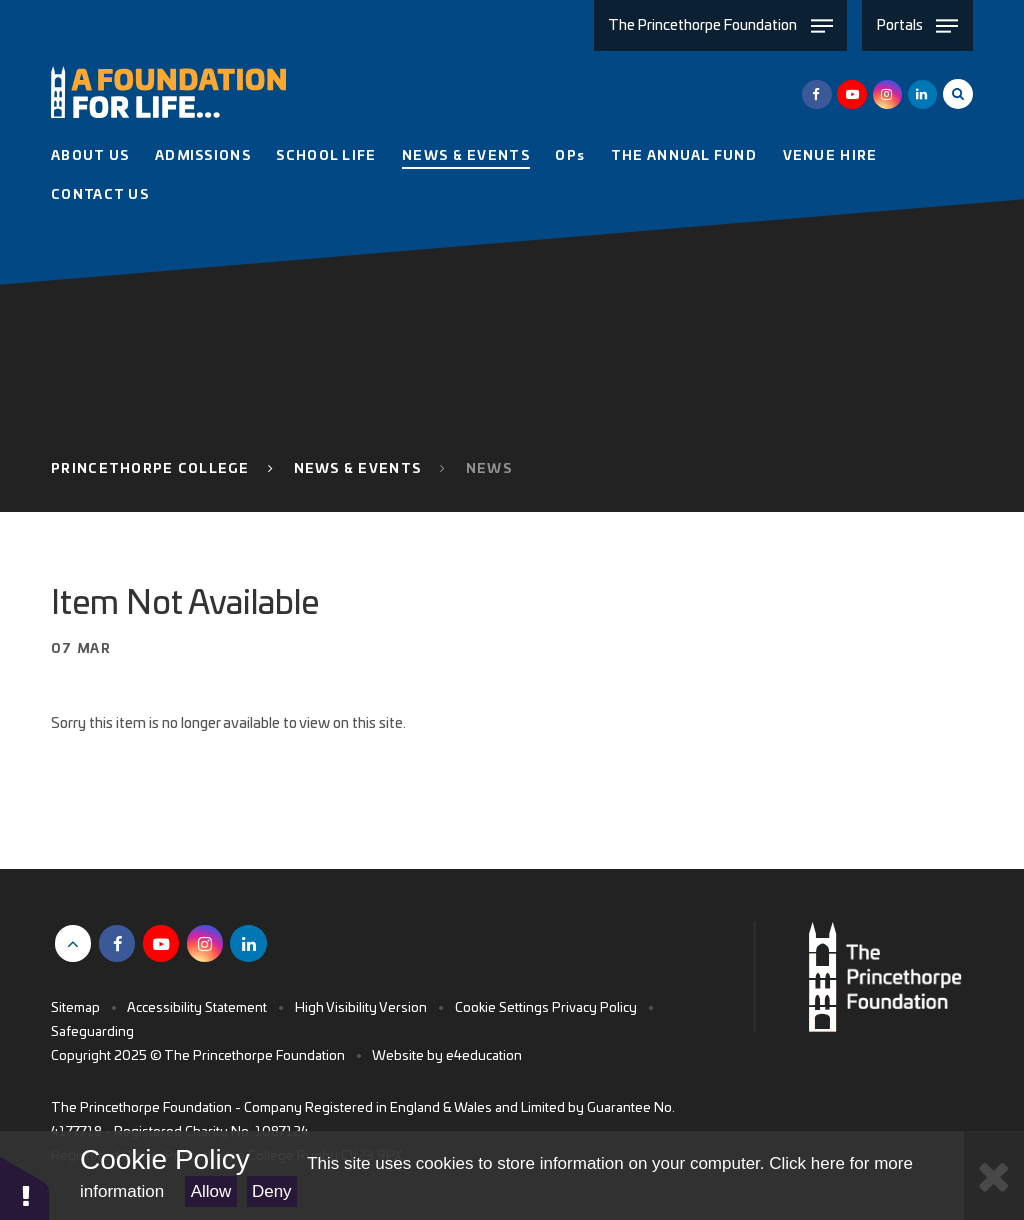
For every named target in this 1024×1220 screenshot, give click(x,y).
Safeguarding (92, 1032)
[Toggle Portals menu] (917, 25)
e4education (484, 1056)
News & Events (358, 469)
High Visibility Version (361, 1008)
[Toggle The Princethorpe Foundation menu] (721, 25)
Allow (211, 1191)
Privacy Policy (594, 1008)
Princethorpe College (150, 469)
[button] (25, 1187)
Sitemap (75, 1008)
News (489, 469)
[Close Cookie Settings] (994, 1175)
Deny (272, 1191)
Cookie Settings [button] (502, 1008)
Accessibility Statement (197, 1008)
